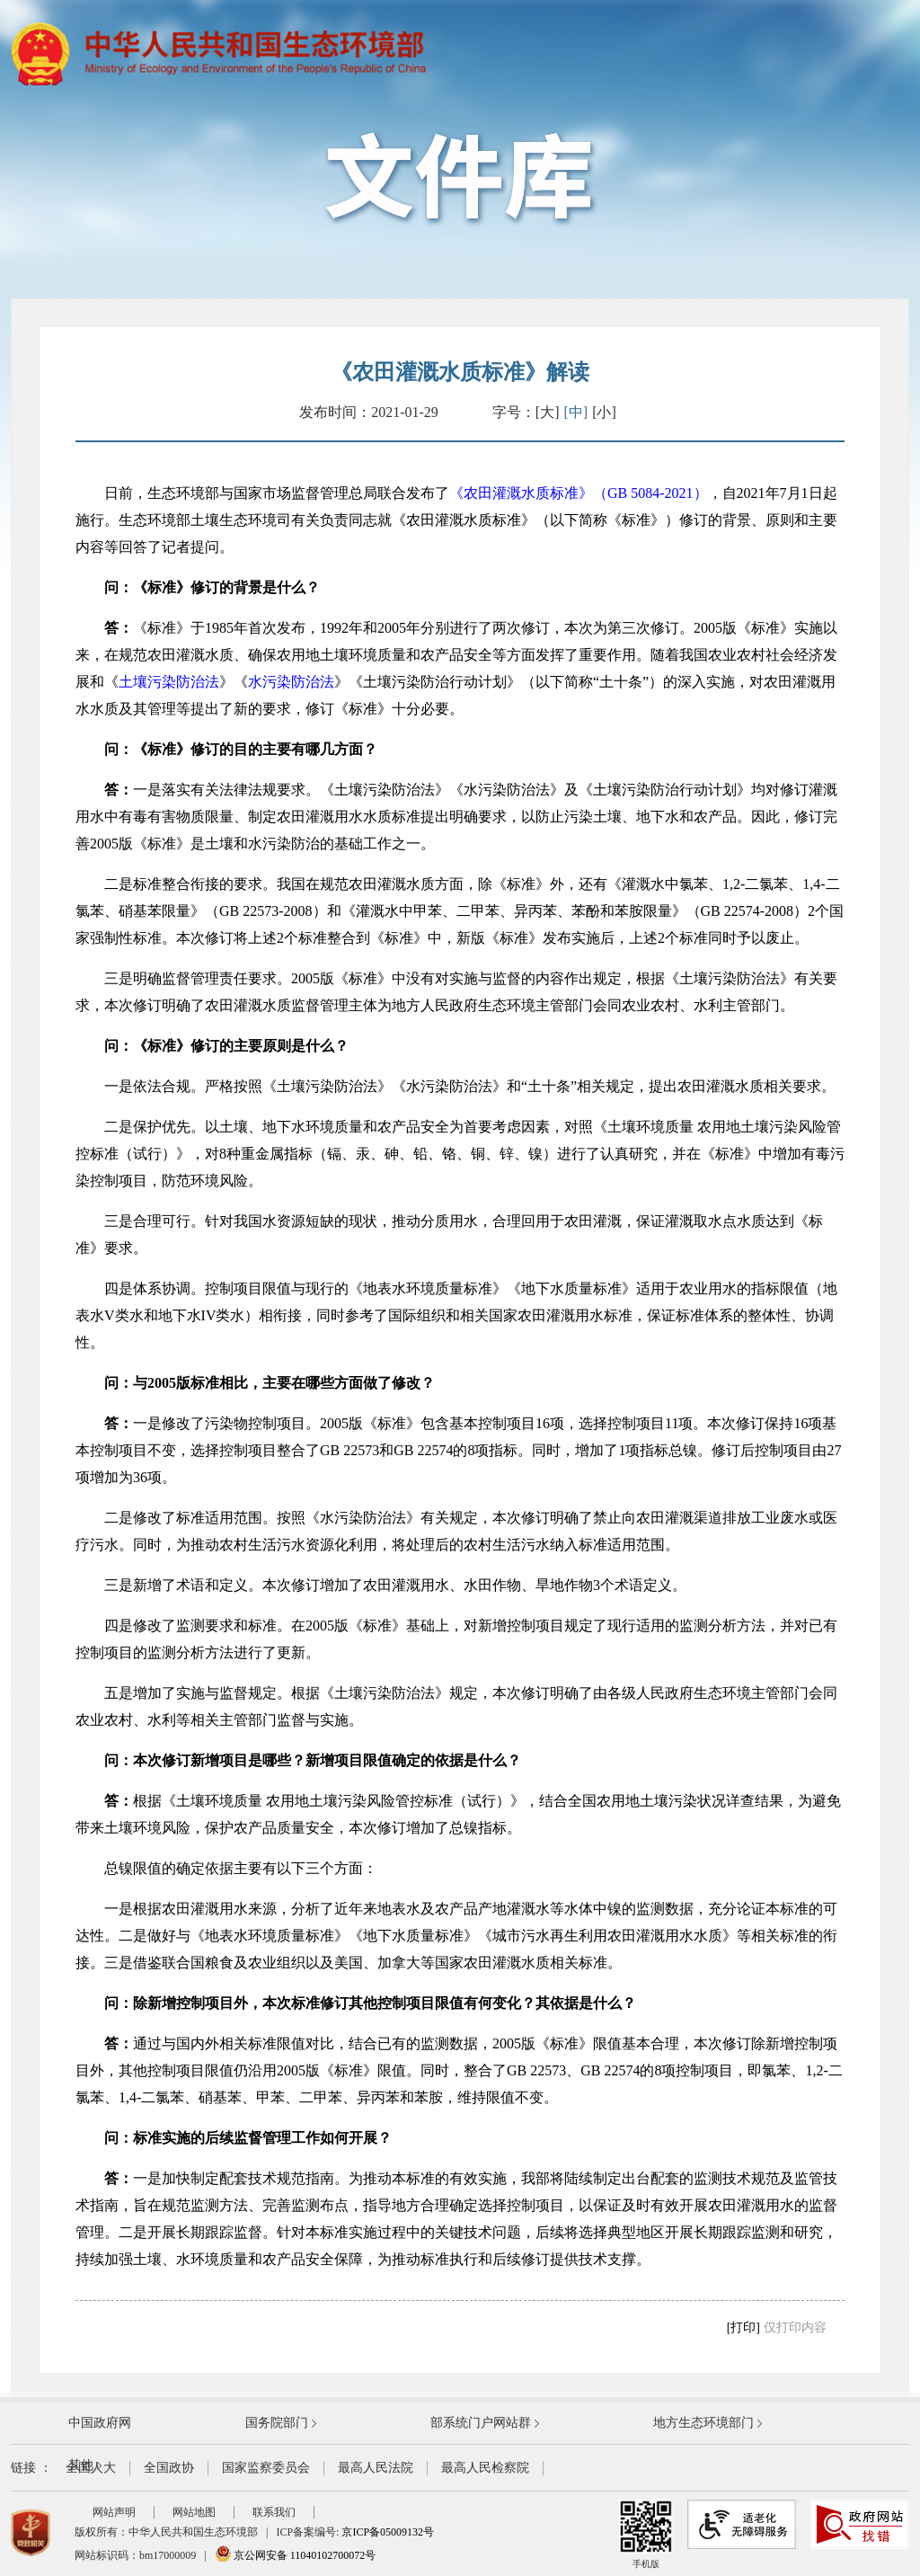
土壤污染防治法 (169, 681)
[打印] (743, 2327)
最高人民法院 (375, 2467)
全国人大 (91, 2467)
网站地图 (194, 2512)
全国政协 (169, 2467)
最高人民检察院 (485, 2467)
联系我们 (274, 2512)
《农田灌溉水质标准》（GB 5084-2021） (578, 493)
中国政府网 (99, 2422)
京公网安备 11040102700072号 (295, 2555)
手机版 (646, 2534)
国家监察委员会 (266, 2467)
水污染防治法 (291, 681)
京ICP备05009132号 (387, 2532)
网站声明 (114, 2512)
